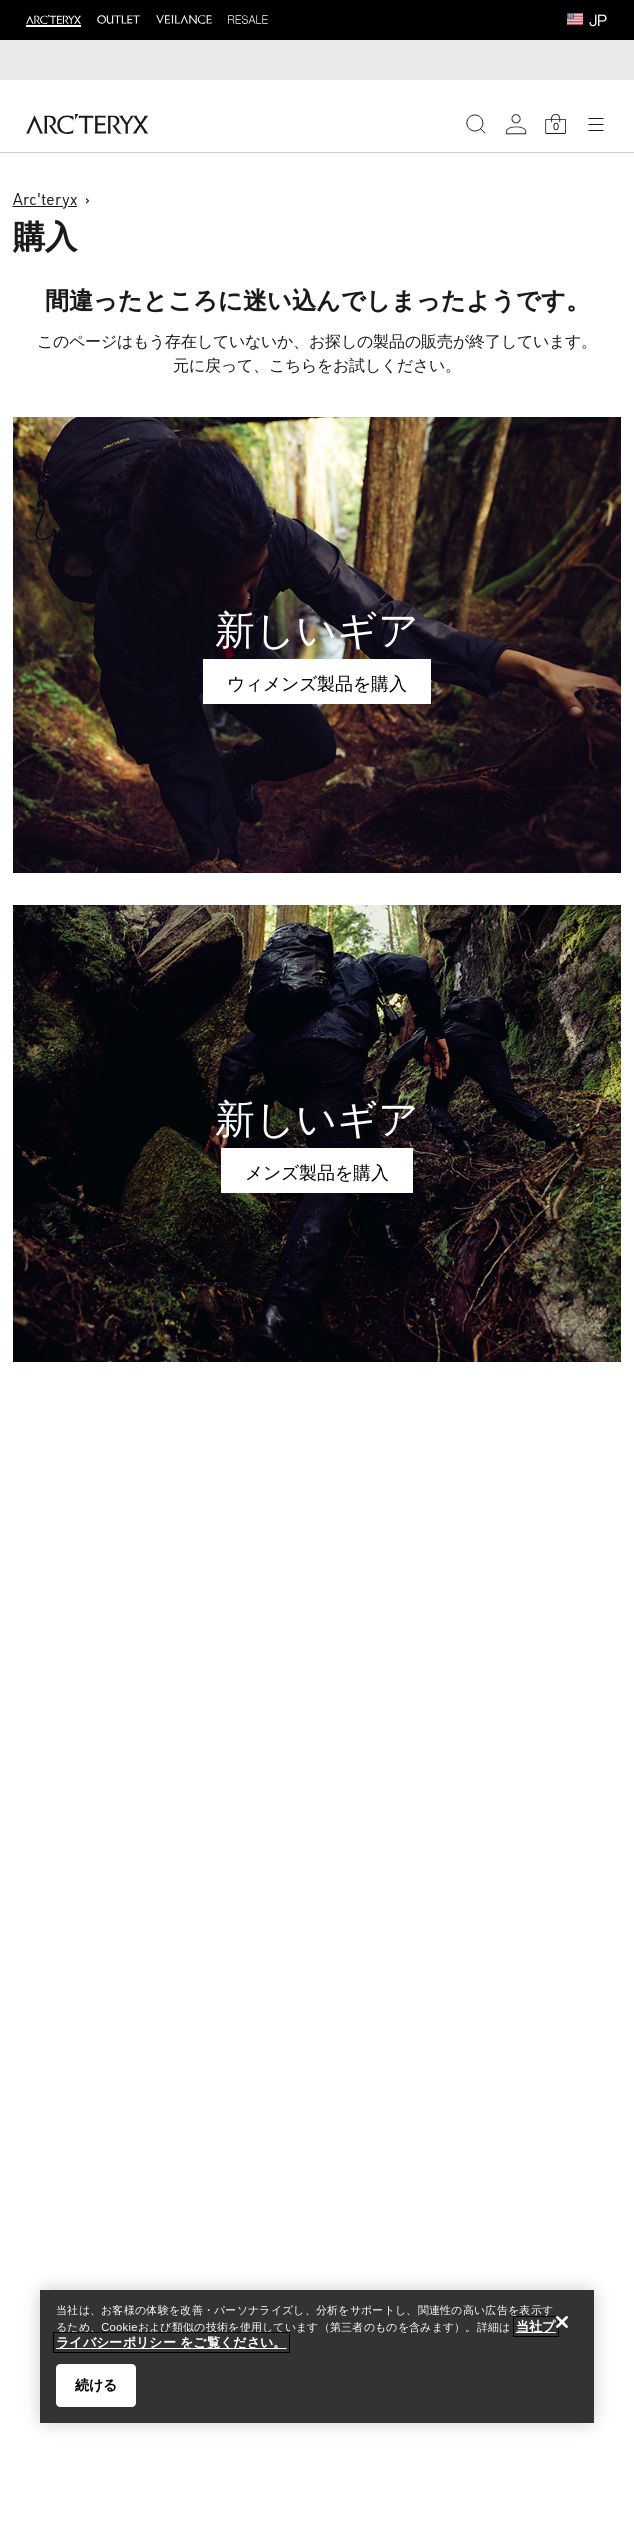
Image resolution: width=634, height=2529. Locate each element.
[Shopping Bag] (556, 124)
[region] (317, 2356)
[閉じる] (562, 2322)
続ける (96, 2385)
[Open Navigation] (596, 124)
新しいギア (317, 629)
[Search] (476, 124)
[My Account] (516, 124)
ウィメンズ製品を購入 (317, 683)
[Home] (87, 124)
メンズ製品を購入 (317, 1172)
